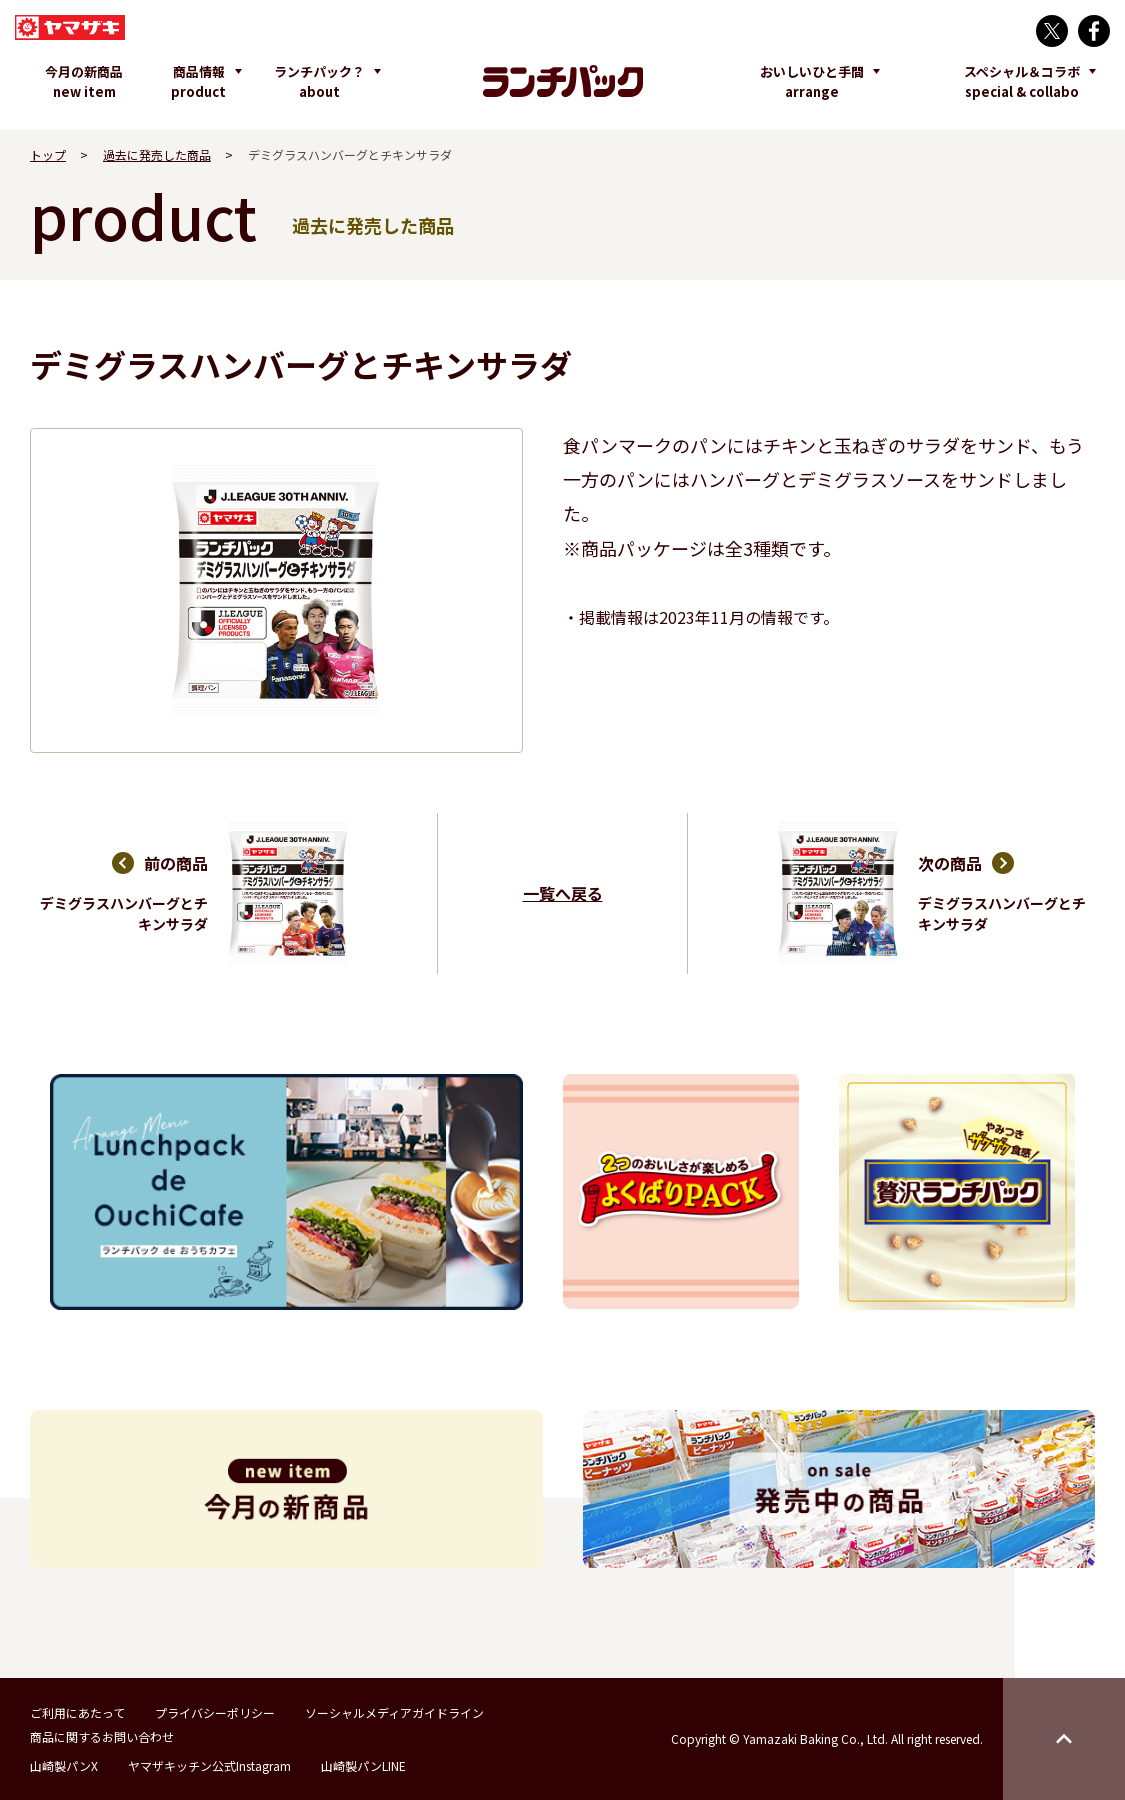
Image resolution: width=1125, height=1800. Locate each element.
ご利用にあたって (77, 1712)
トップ (48, 154)
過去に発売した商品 (157, 154)
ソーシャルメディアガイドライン (394, 1712)
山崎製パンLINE (363, 1765)
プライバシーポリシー (215, 1712)
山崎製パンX (64, 1765)
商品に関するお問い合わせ (102, 1736)
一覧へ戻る (563, 893)
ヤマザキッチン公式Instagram (209, 1765)
